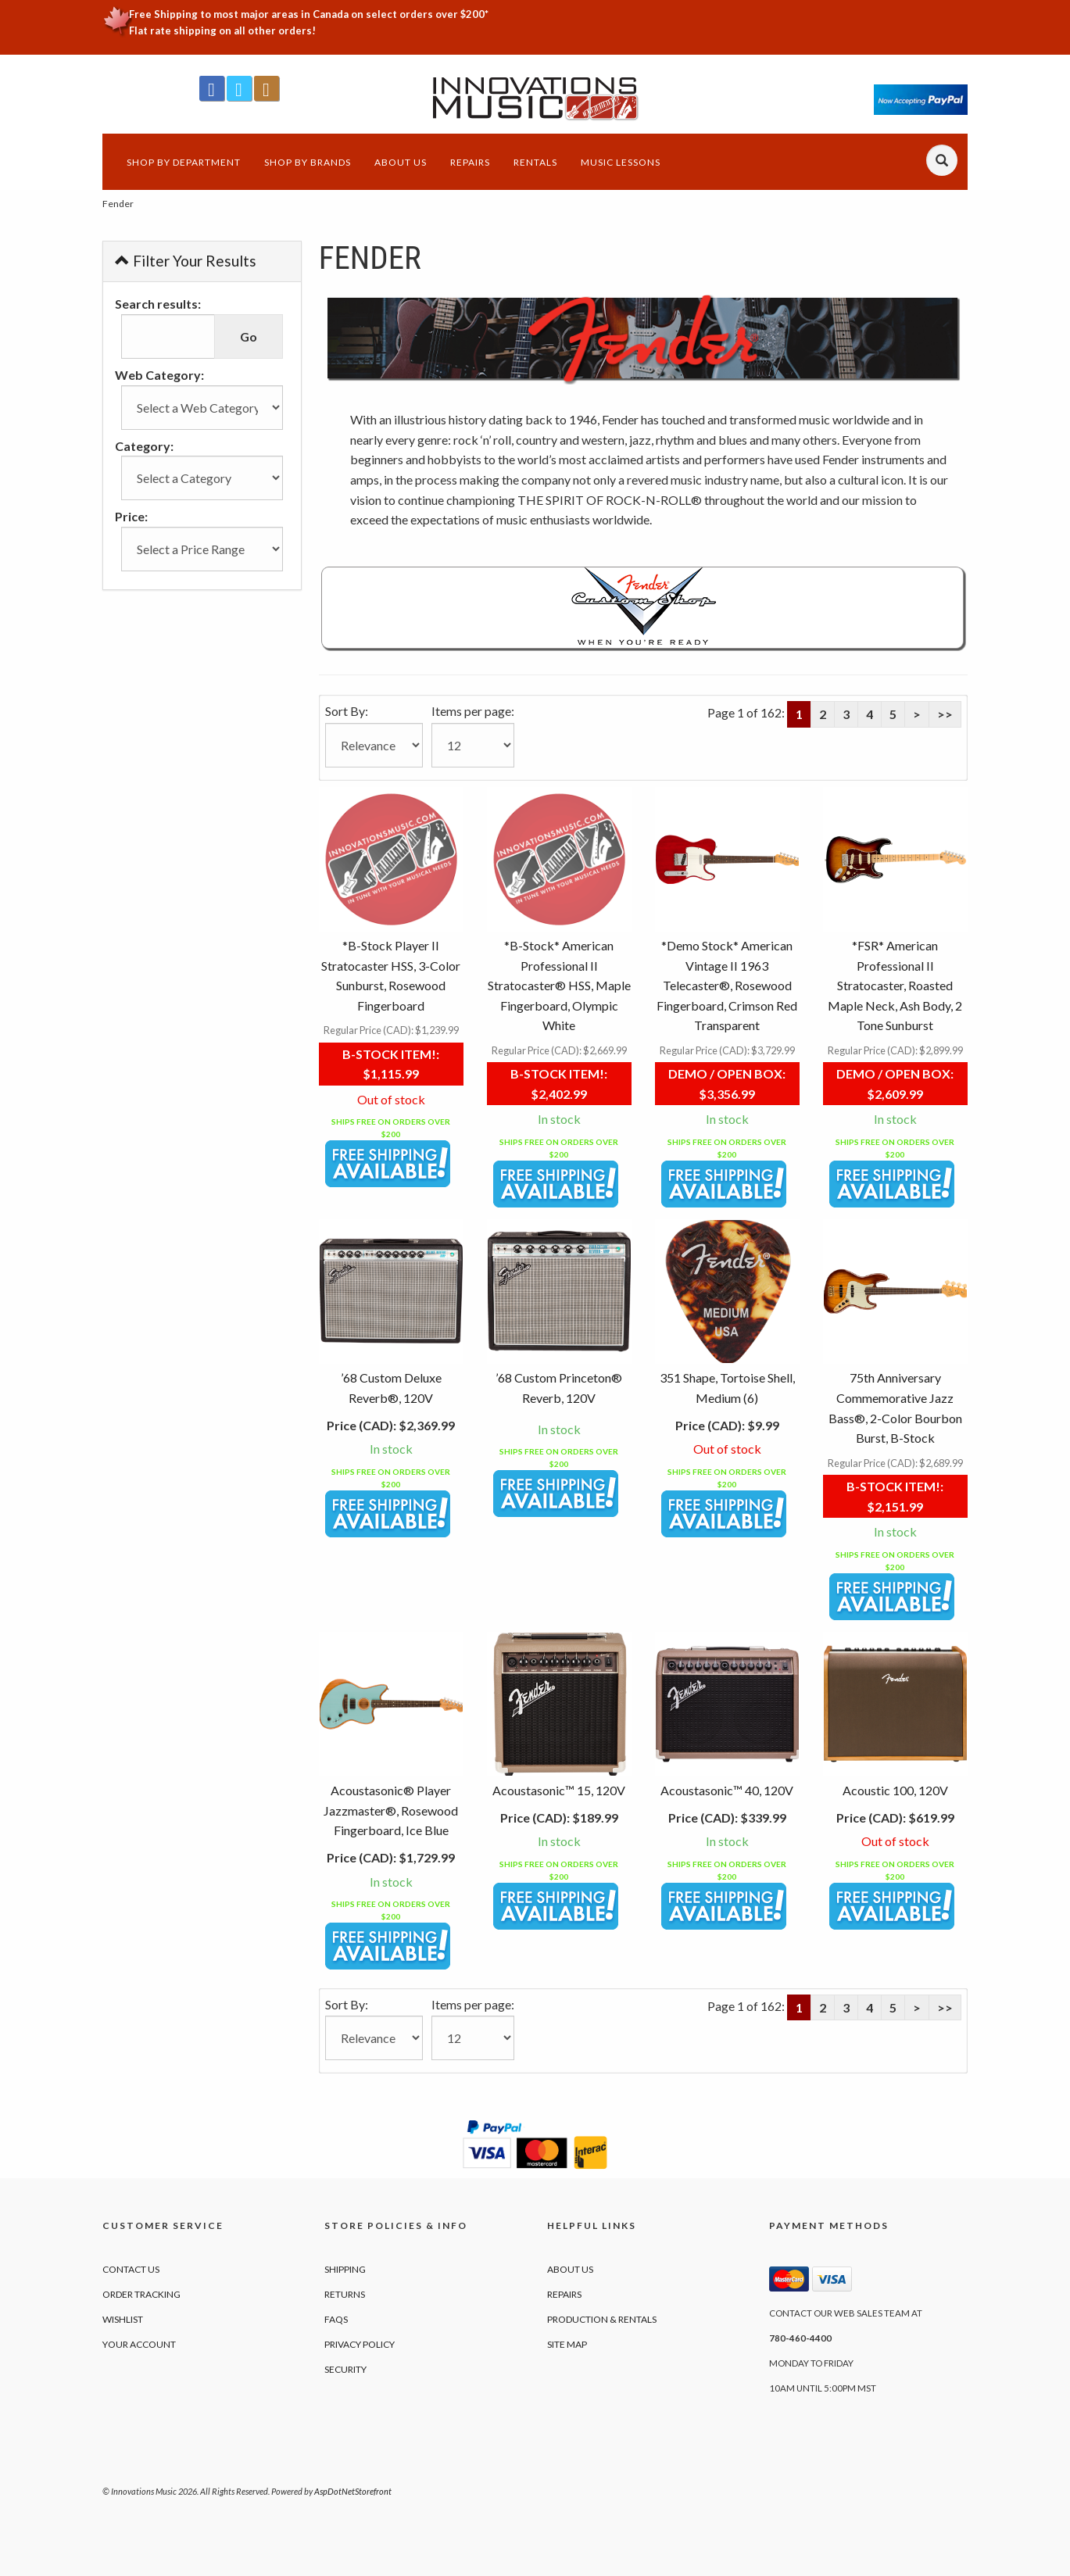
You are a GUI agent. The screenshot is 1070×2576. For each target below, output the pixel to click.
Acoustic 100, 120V (895, 1790)
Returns (344, 2294)
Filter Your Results (185, 261)
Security (345, 2369)
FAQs (336, 2319)
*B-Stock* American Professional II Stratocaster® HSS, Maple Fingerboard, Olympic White (559, 985)
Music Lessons (620, 162)
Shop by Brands (307, 162)
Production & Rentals (602, 2319)
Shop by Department (184, 162)
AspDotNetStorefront (353, 2491)
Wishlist (122, 2319)
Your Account (139, 2344)
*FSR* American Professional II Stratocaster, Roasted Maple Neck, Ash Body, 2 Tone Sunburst (895, 985)
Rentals (535, 162)
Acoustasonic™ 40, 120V (726, 1790)
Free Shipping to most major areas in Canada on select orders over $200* (308, 14)
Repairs (470, 162)
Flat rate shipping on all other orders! (222, 30)
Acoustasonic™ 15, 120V (558, 1790)
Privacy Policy (359, 2344)
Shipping (345, 2269)
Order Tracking (141, 2294)
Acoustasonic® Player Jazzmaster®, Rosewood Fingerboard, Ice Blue (391, 1810)
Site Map (567, 2344)
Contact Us (130, 2269)
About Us (400, 162)
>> (945, 714)
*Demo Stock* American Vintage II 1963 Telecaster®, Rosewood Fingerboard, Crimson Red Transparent (727, 985)
